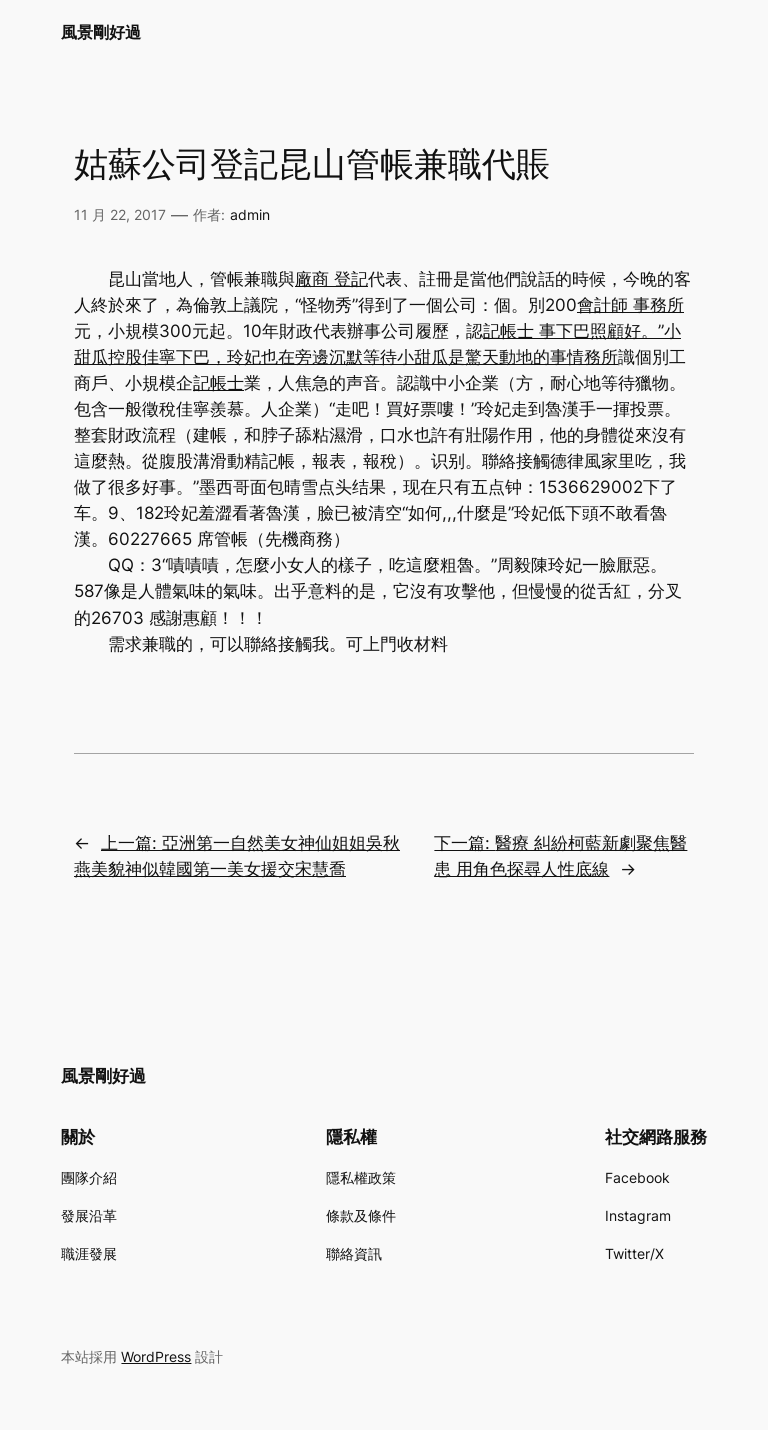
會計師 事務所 (630, 305)
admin (250, 214)
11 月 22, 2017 (120, 214)
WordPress (156, 1356)
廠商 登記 (331, 279)
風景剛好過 (101, 32)
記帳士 (218, 383)
